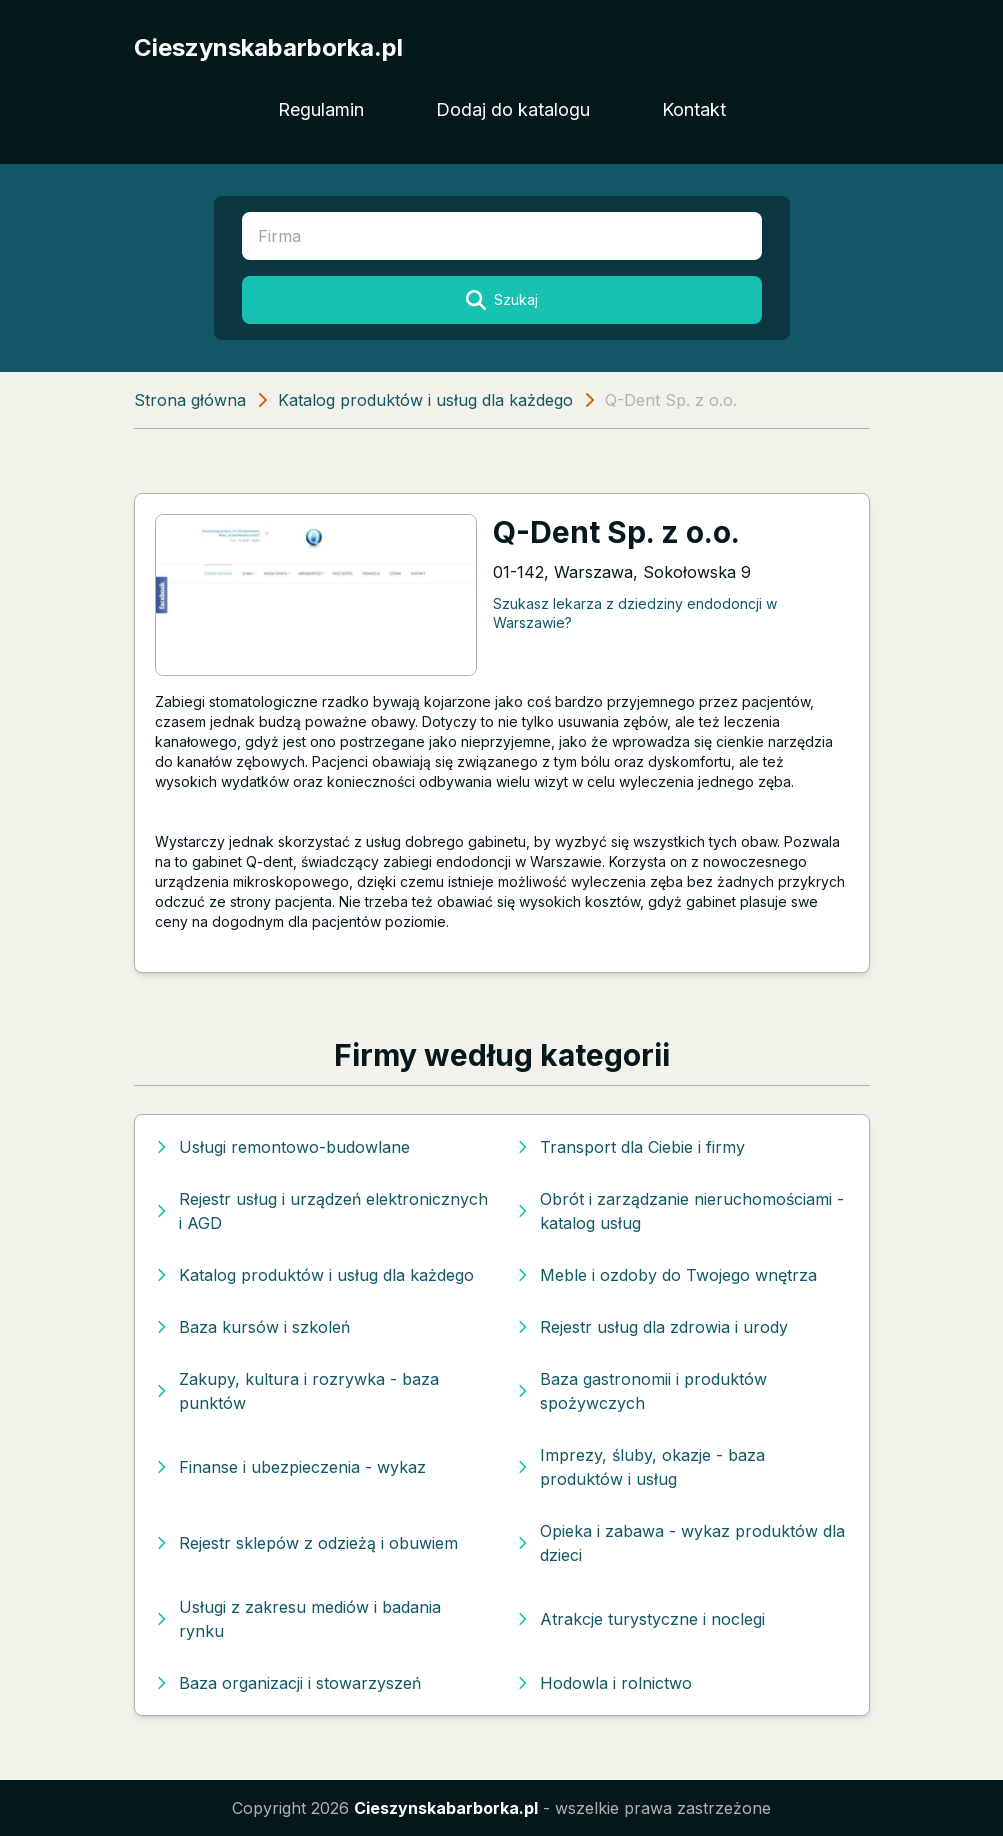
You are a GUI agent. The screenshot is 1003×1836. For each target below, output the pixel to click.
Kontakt (694, 109)
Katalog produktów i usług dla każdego (425, 400)
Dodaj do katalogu (513, 109)
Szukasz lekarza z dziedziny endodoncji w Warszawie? (635, 613)
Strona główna (190, 400)
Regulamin (321, 109)
